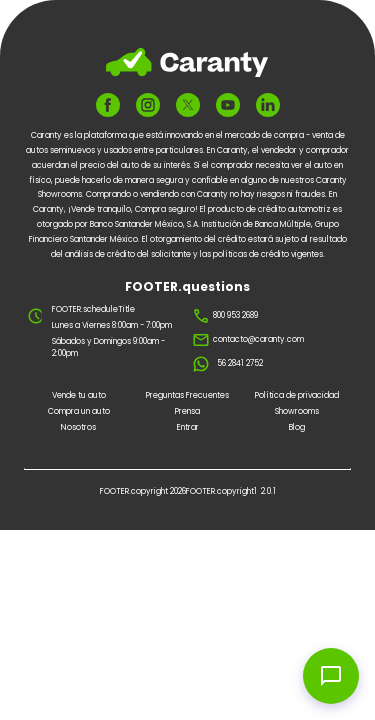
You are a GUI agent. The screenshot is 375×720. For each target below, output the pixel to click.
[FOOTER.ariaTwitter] (188, 105)
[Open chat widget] (331, 676)
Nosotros (78, 427)
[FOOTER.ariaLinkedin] (268, 105)
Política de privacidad (297, 395)
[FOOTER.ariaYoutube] (228, 105)
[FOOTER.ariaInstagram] (148, 105)
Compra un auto (79, 411)
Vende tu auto (79, 395)
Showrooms (297, 411)
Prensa (187, 411)
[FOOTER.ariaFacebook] (108, 105)
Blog (297, 427)
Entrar (188, 427)
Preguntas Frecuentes (187, 395)
